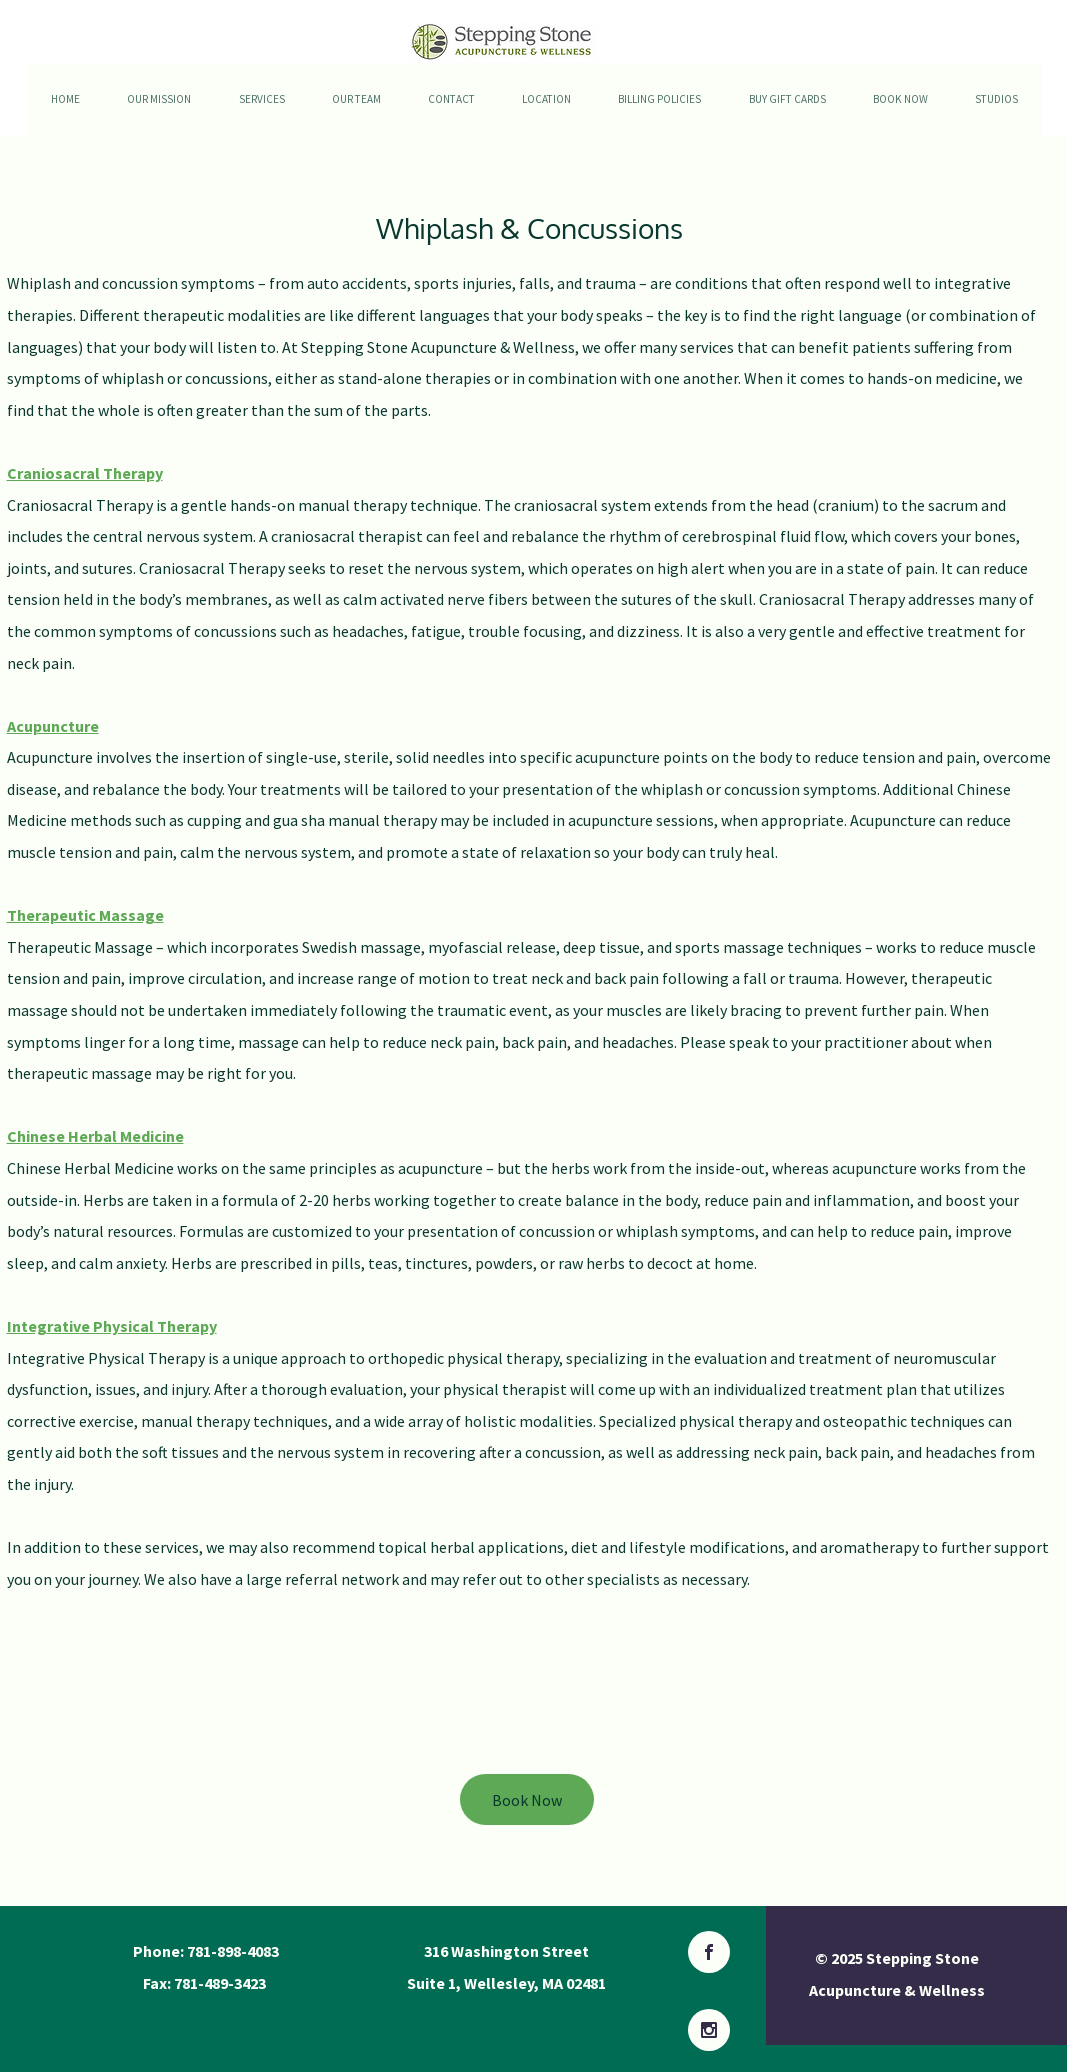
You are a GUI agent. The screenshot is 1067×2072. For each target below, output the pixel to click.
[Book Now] (527, 1799)
